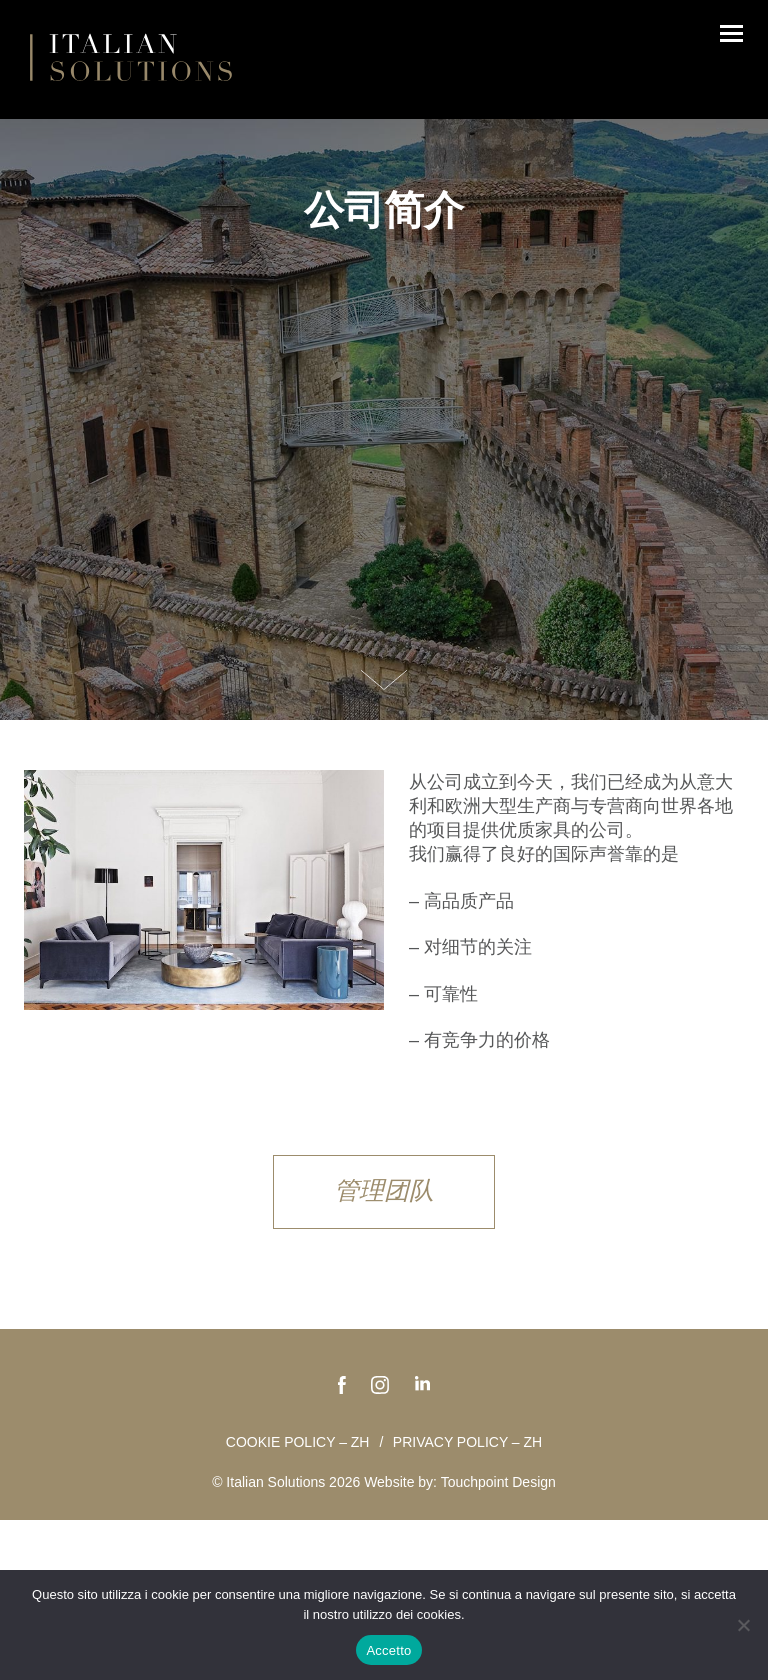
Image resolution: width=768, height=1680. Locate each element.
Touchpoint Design (498, 1482)
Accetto (388, 1650)
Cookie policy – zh (298, 1442)
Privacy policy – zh (467, 1442)
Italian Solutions (131, 57)
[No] (743, 1625)
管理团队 (384, 1190)
